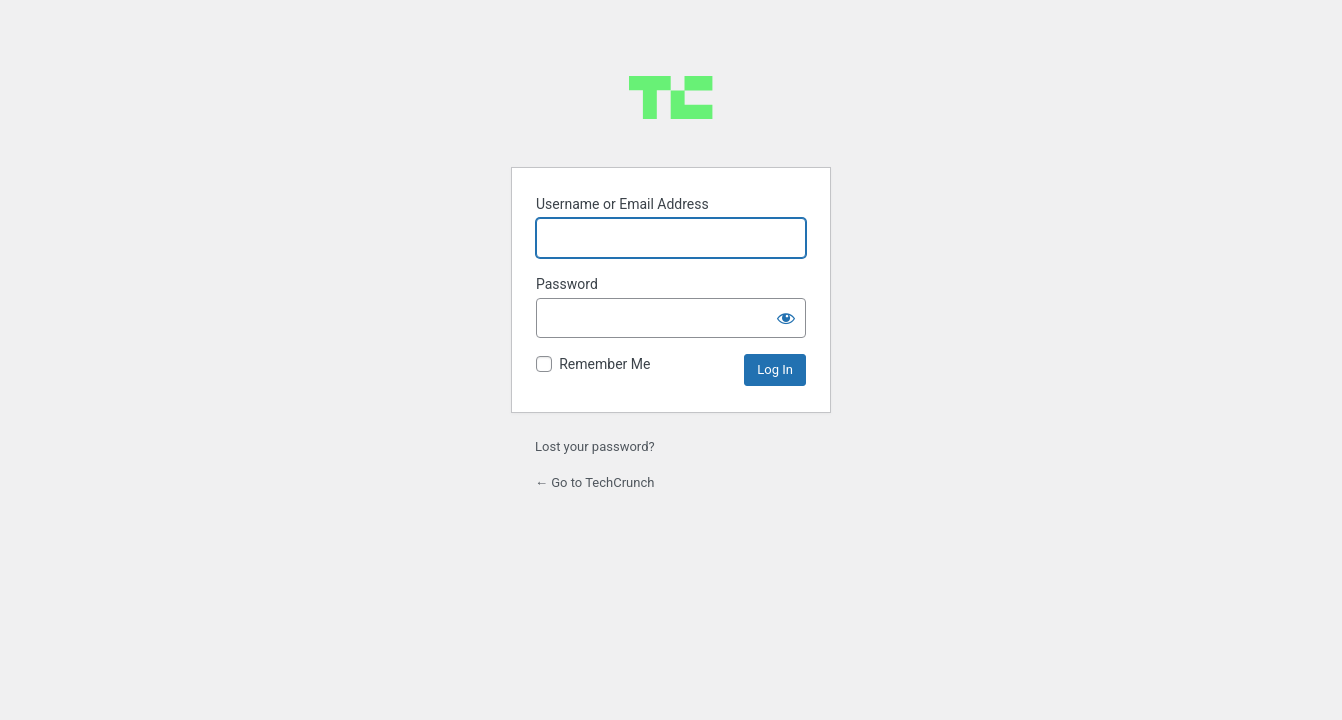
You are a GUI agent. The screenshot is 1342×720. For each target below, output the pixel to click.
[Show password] (786, 318)
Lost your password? (595, 446)
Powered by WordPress (671, 97)
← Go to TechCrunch (594, 482)
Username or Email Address (622, 204)
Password (567, 284)
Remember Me (604, 364)
